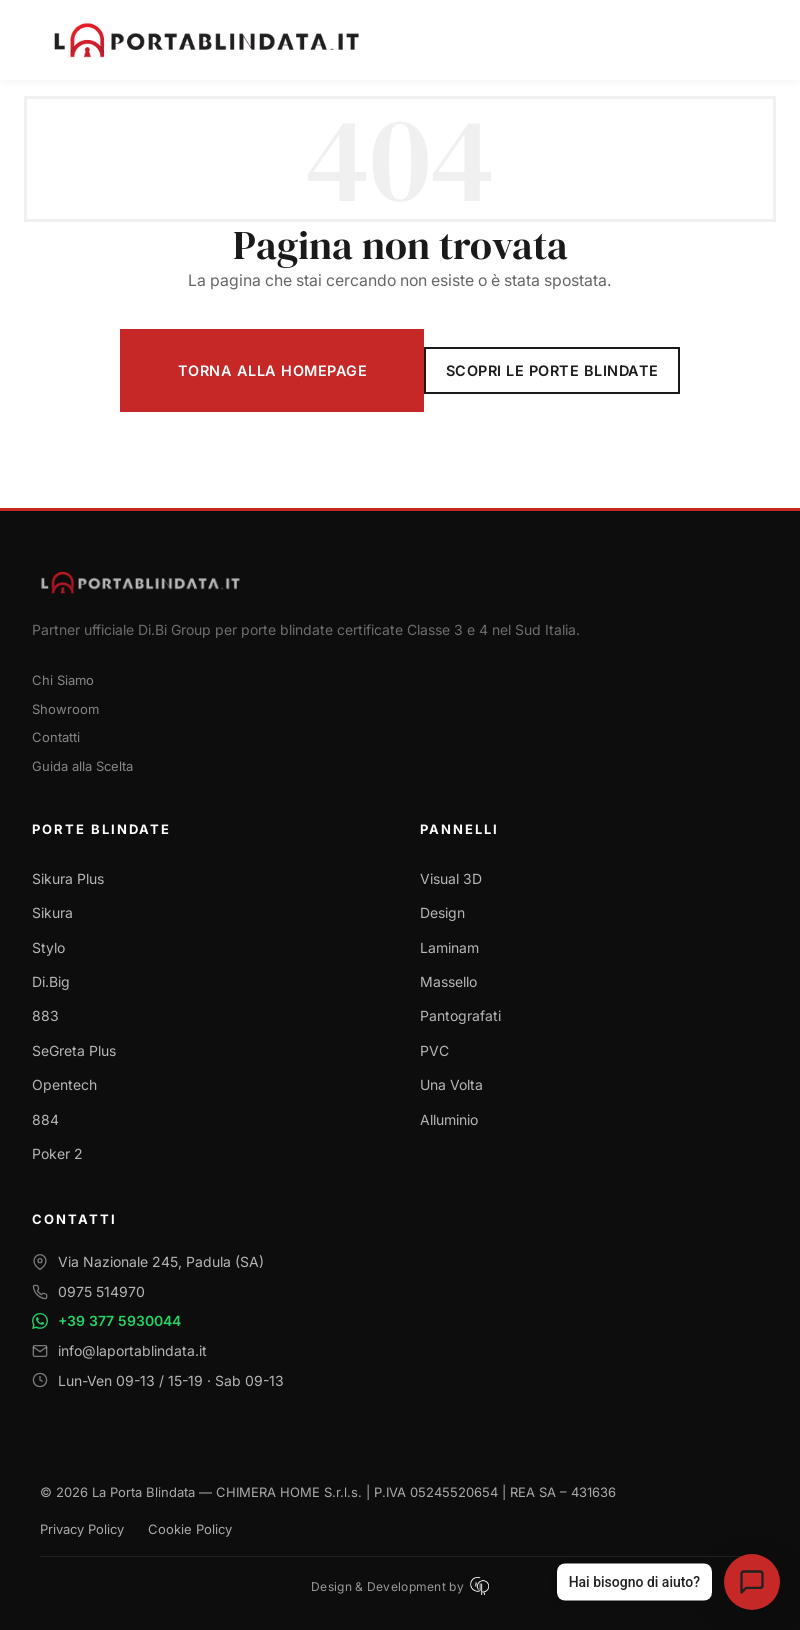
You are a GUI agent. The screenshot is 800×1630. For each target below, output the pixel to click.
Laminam (449, 947)
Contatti (56, 737)
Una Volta (451, 1084)
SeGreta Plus (74, 1050)
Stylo (48, 947)
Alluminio (449, 1119)
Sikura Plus (68, 878)
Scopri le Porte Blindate (552, 370)
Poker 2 (57, 1153)
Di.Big (51, 981)
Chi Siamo (63, 680)
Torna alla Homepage (273, 370)
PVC (434, 1050)
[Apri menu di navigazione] (746, 40)
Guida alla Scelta (82, 766)
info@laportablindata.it (132, 1350)
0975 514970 (101, 1291)
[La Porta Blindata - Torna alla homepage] (386, 40)
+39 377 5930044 (119, 1320)
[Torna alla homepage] (400, 582)
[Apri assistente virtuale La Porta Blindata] (752, 1582)
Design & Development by (400, 1586)
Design (442, 912)
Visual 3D (451, 878)
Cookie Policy (190, 1529)
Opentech (64, 1084)
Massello (448, 981)
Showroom (65, 709)
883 (45, 1015)
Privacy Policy (82, 1529)
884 (45, 1119)
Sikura (52, 912)
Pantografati (460, 1015)
